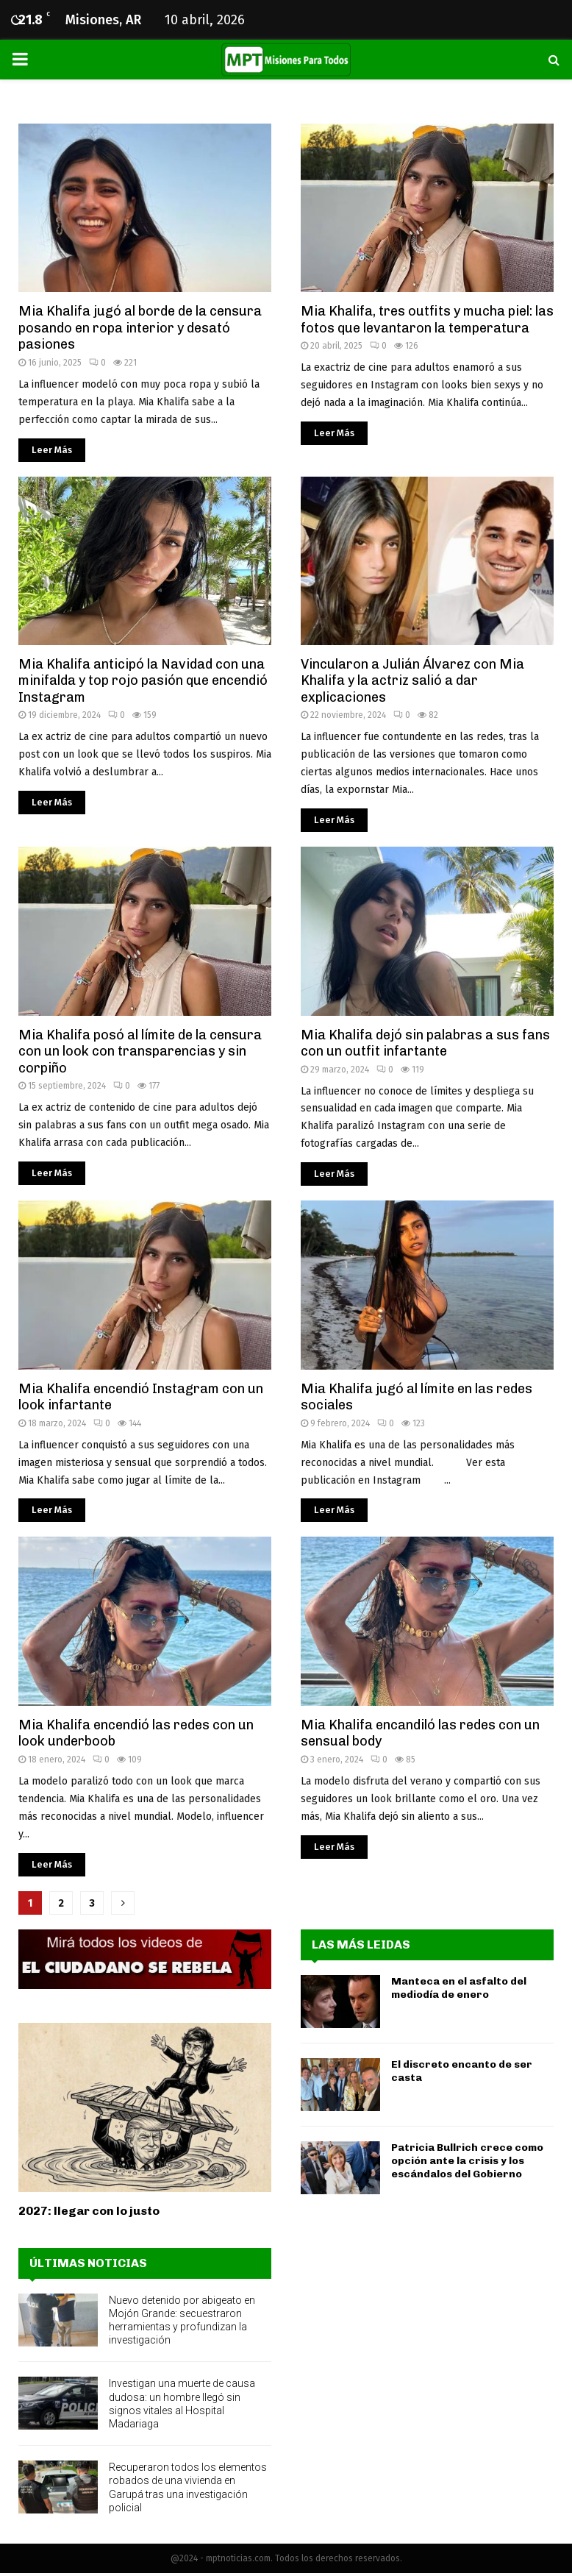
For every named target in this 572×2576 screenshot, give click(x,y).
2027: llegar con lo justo (89, 2211)
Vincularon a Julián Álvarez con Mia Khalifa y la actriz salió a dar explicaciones (412, 680)
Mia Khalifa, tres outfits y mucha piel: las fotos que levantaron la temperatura (427, 319)
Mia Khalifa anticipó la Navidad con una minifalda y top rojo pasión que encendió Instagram (143, 680)
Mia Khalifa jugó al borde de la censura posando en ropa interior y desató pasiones (140, 327)
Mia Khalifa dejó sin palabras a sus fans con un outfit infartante (425, 1043)
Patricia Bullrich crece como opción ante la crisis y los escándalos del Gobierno (467, 2160)
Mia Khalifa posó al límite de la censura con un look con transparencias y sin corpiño (140, 1051)
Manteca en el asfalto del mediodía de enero (458, 1988)
